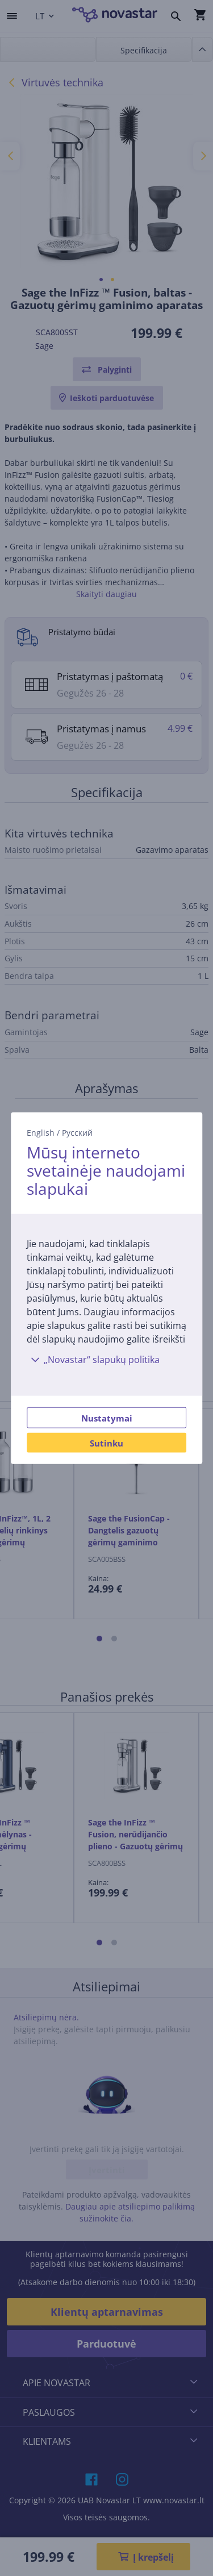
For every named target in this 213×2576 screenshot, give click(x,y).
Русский (77, 1132)
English (41, 1132)
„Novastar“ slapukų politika (93, 1359)
